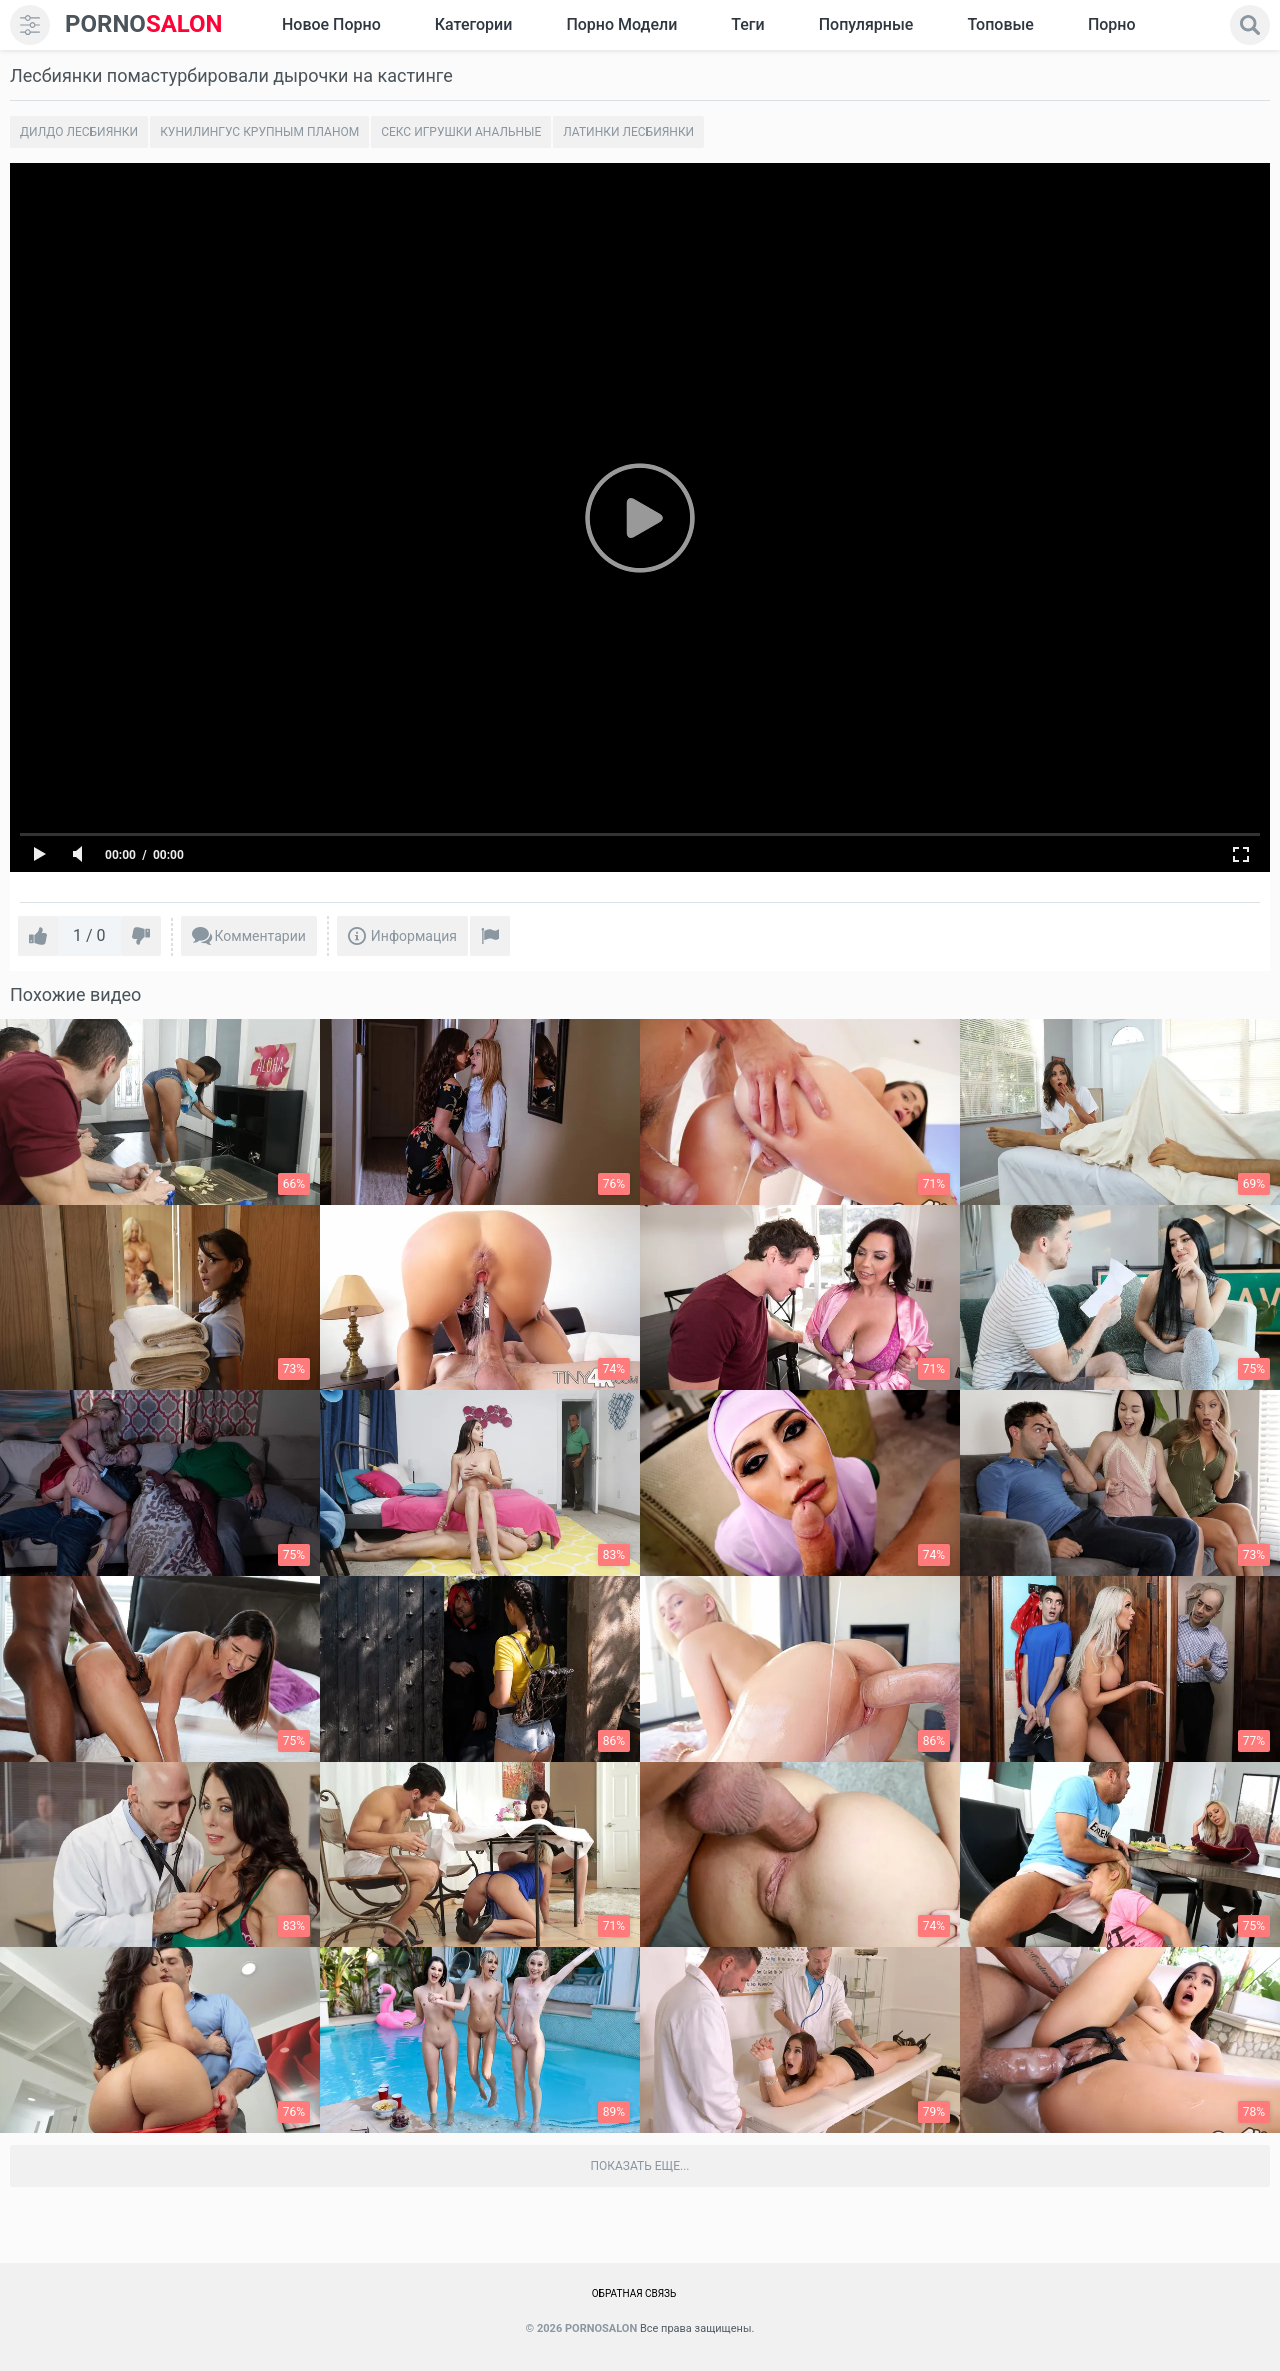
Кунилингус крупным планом (259, 132)
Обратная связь (634, 2293)
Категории (474, 24)
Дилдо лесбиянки (79, 132)
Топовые (1000, 24)
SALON (144, 24)
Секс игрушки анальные (461, 132)
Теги (747, 24)
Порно (1112, 24)
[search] (1250, 25)
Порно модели (621, 24)
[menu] (30, 25)
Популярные (866, 24)
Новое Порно (331, 24)
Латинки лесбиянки (628, 132)
